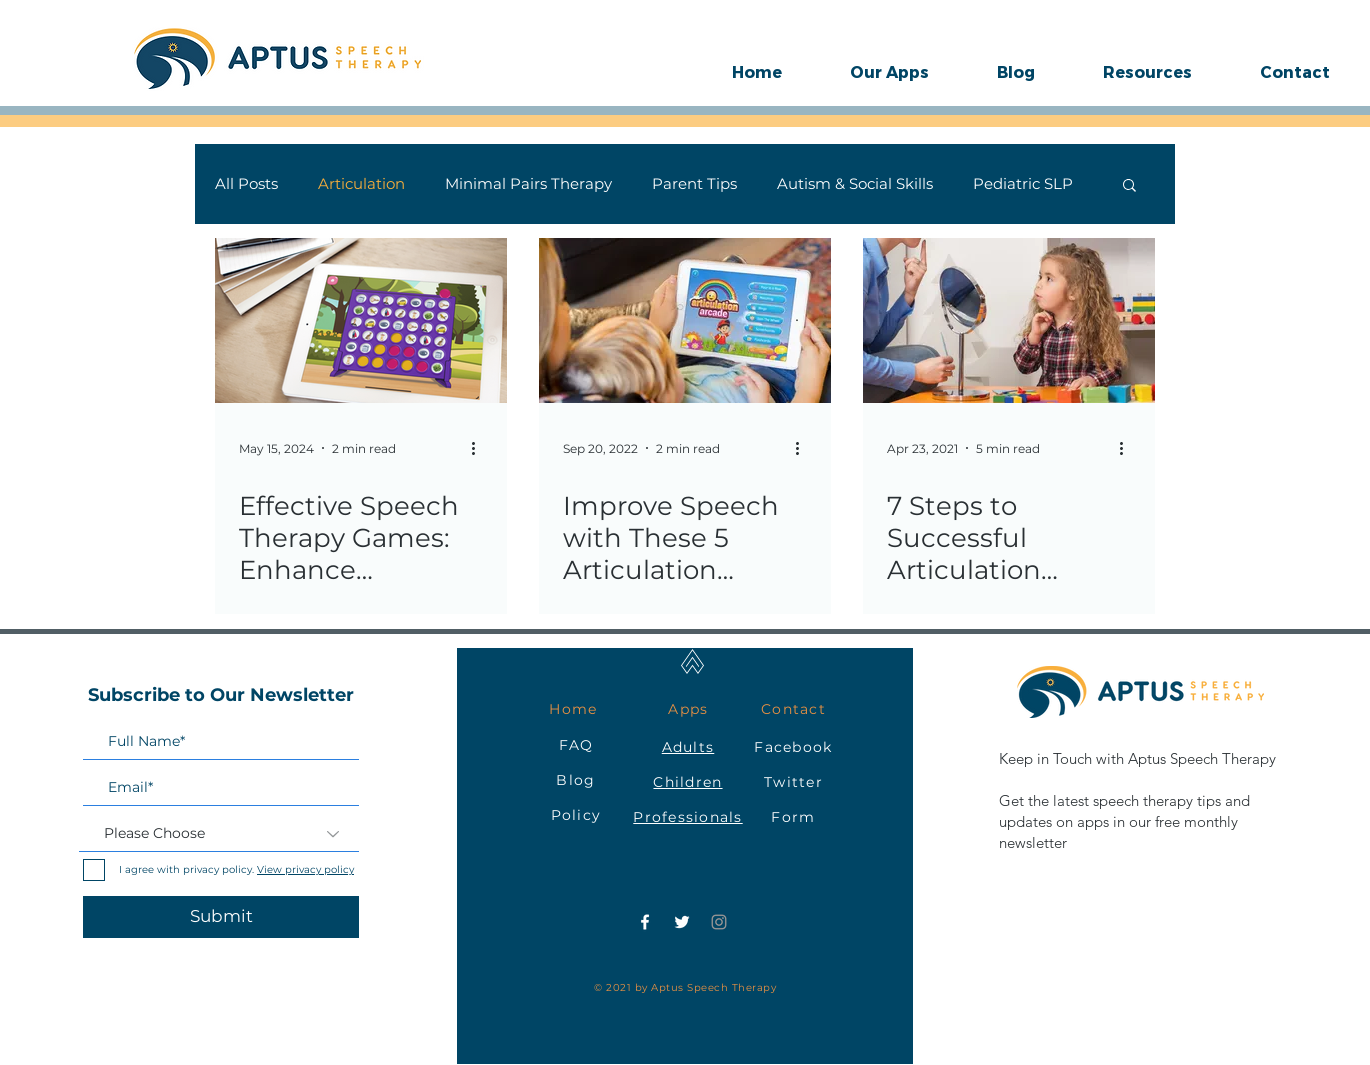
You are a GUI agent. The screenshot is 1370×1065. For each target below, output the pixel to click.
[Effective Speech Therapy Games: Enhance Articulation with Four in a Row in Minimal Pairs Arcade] (361, 320)
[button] (889, 72)
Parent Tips (694, 184)
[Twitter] (682, 922)
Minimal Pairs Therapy (528, 184)
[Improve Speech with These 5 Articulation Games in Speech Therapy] (685, 320)
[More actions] (480, 448)
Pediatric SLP (1023, 184)
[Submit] (221, 917)
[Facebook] (645, 922)
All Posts (246, 184)
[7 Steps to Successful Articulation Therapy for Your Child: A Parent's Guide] (1009, 320)
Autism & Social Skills (855, 184)
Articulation (361, 184)
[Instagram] (719, 922)
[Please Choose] (219, 834)
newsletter (1033, 842)
